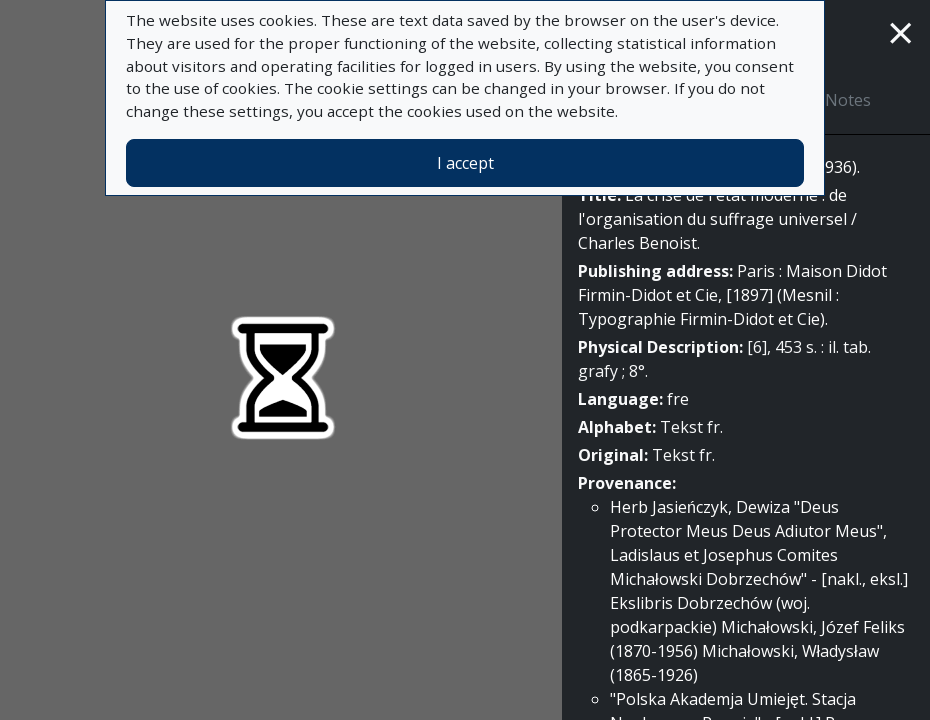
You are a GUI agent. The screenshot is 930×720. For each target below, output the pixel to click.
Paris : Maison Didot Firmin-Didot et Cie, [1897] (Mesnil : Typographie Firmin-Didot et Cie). (732, 295)
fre (678, 399)
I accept (465, 163)
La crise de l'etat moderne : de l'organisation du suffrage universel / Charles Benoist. (717, 219)
